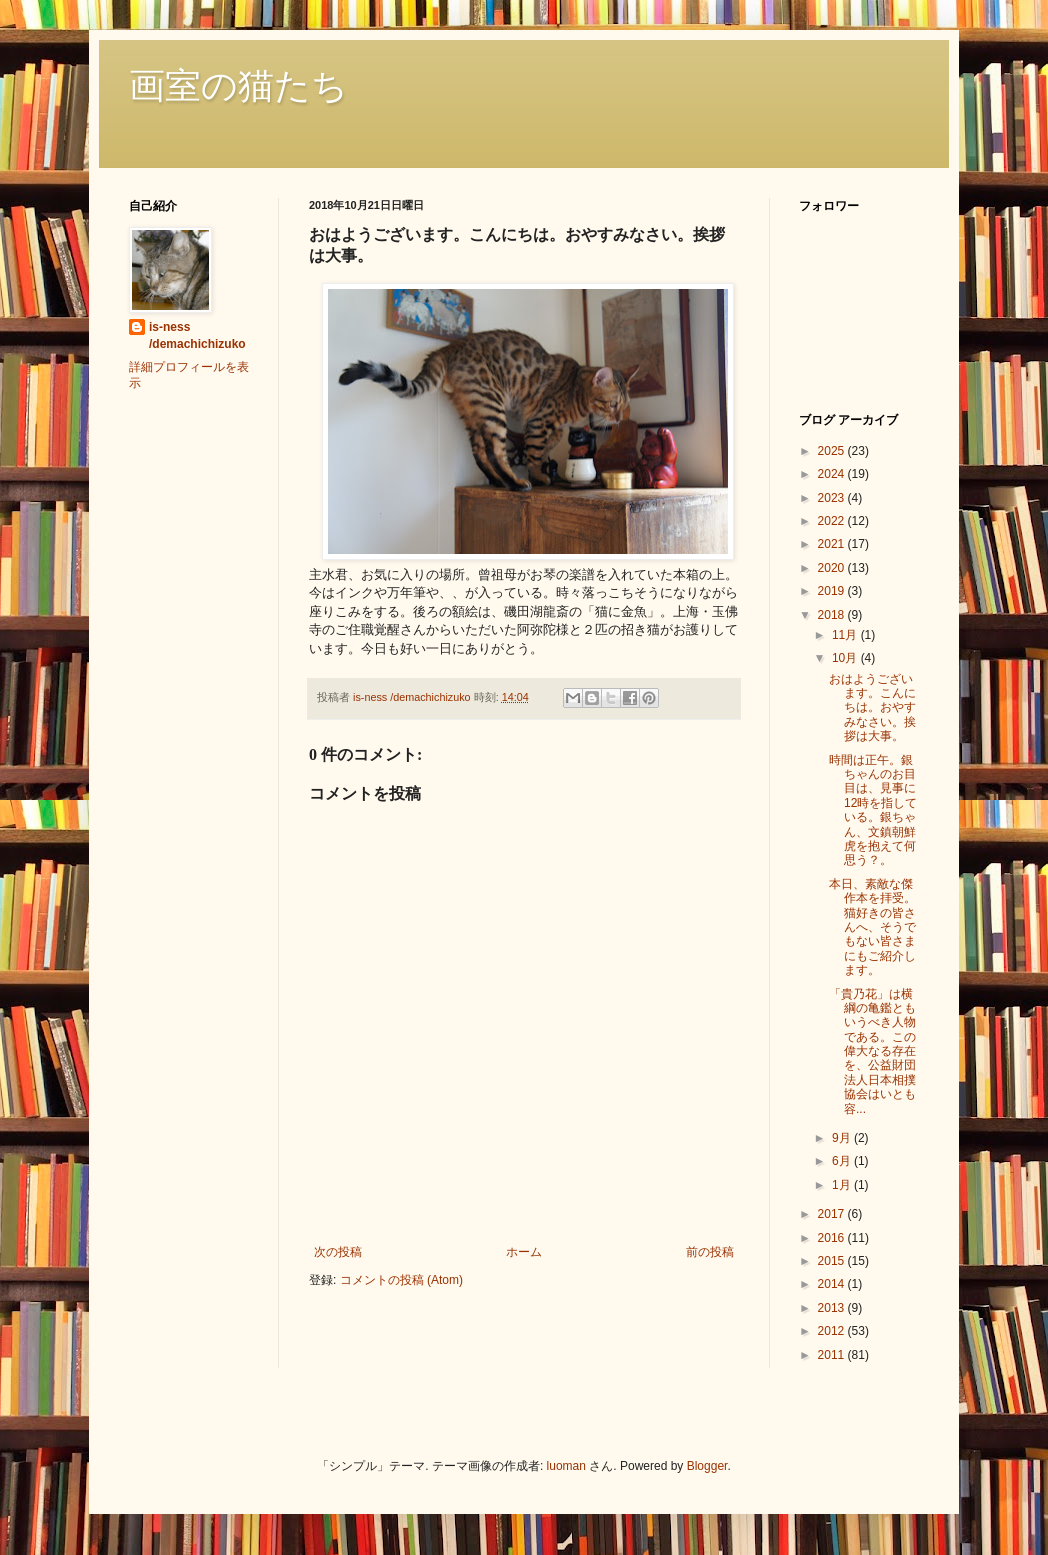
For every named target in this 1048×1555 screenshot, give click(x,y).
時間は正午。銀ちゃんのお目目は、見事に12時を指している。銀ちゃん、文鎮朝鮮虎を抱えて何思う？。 (873, 810)
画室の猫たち (238, 86)
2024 (833, 474)
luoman (566, 1466)
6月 (843, 1161)
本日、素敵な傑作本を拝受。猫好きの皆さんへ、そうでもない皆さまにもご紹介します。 (872, 927)
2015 (833, 1261)
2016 (833, 1238)
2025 (833, 451)
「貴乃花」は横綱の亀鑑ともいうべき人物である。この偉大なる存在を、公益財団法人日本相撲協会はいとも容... (872, 1051)
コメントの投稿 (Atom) (401, 1280)
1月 (843, 1185)
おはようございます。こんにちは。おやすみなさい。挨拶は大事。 (872, 708)
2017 (833, 1214)
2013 (833, 1308)
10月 (846, 658)
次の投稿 (338, 1252)
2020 (833, 568)
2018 (833, 615)
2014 (833, 1284)
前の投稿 (710, 1252)
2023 (833, 498)
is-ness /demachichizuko (197, 335)
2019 (833, 591)
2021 (833, 544)
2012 (833, 1331)
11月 (846, 635)
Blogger (707, 1466)
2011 (833, 1355)
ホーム (524, 1252)
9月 (843, 1138)
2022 (833, 521)
